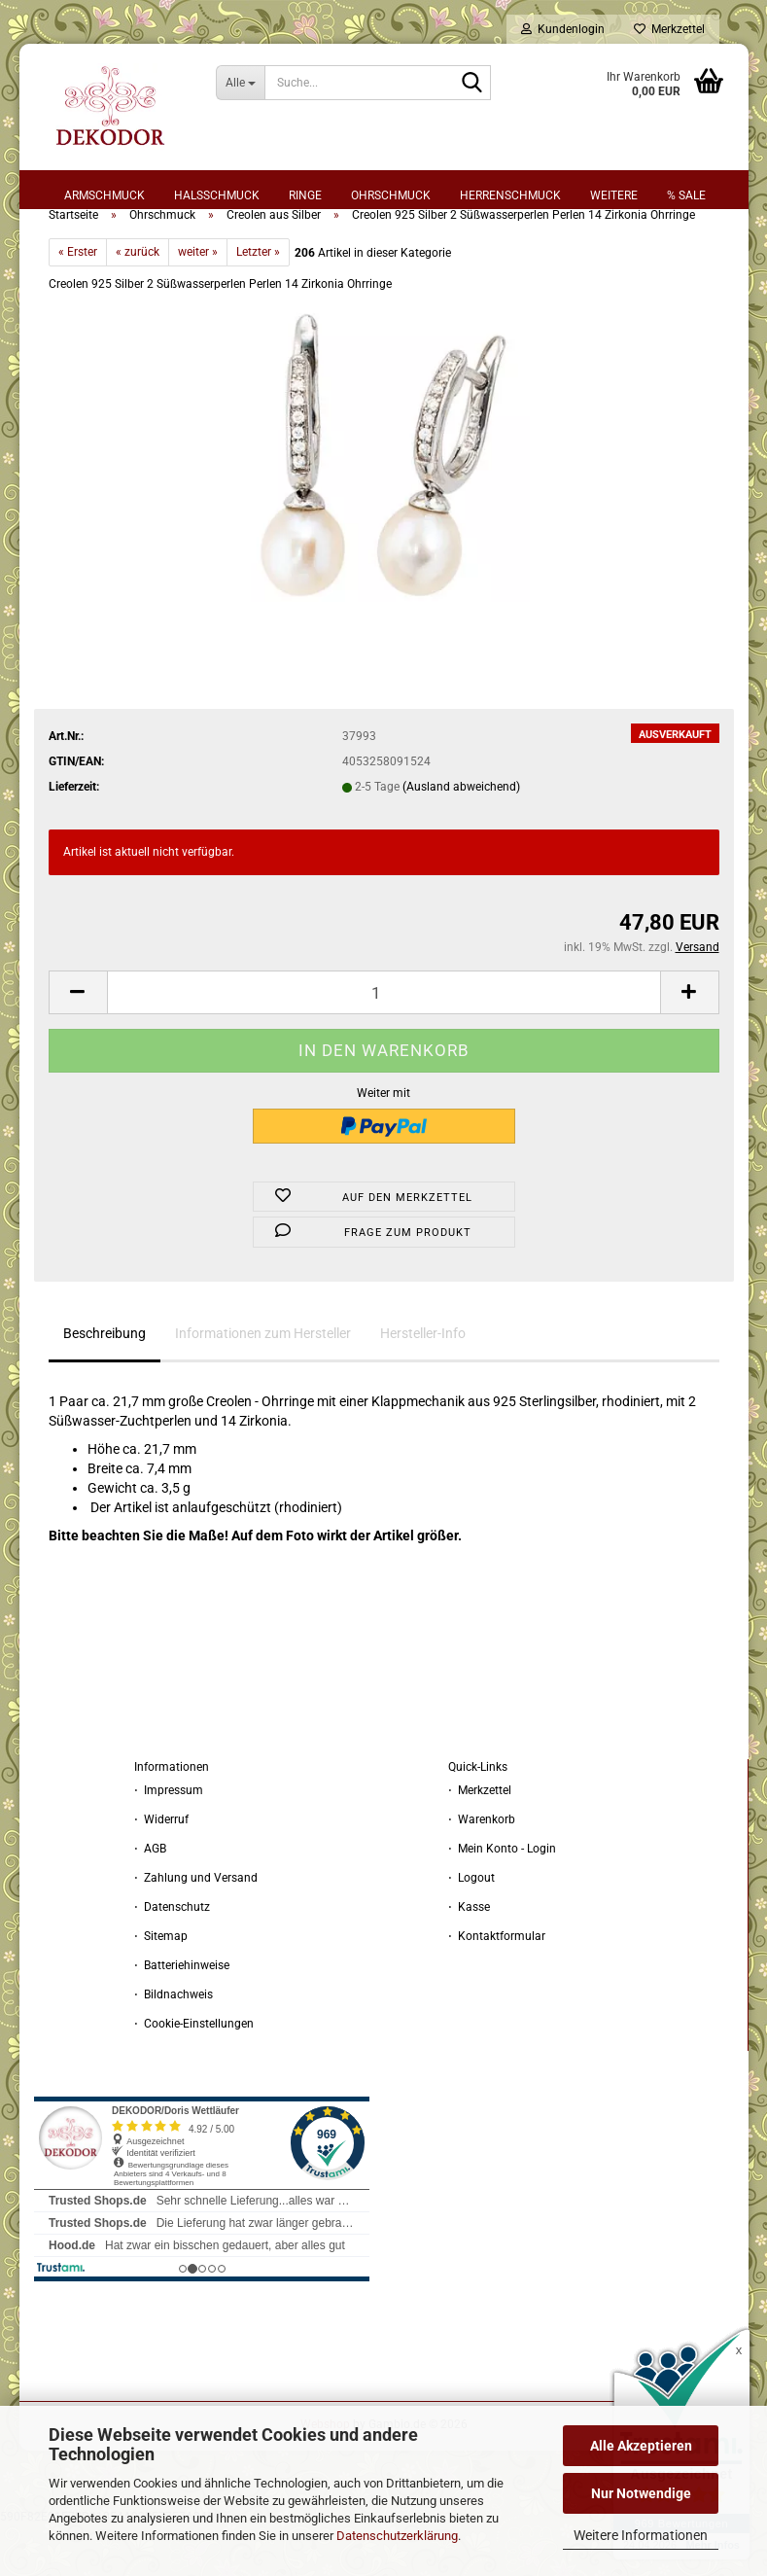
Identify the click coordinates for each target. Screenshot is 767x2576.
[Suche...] (240, 82)
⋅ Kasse (469, 1957)
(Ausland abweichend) (461, 837)
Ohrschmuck (391, 195)
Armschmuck (104, 195)
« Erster (77, 302)
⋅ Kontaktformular (496, 1987)
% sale (686, 195)
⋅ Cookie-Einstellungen (194, 2074)
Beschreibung (104, 1384)
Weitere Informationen (641, 2535)
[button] (78, 1043)
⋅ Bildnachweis (173, 2045)
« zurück (137, 302)
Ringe (305, 195)
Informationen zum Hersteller (263, 1384)
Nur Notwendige (641, 2493)
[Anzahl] (384, 1043)
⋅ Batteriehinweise (181, 2016)
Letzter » (258, 302)
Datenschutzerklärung (397, 2535)
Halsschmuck (217, 195)
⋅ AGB (150, 1899)
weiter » (198, 302)
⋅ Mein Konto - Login (502, 1899)
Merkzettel (669, 29)
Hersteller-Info (423, 1384)
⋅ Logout (471, 1928)
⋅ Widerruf (161, 1870)
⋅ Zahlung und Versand (196, 1928)
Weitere (614, 195)
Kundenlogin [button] (563, 29)
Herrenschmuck (510, 195)
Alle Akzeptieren (641, 2445)
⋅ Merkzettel (479, 1841)
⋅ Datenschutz (172, 1957)
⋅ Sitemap (161, 1987)
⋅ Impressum (168, 1841)
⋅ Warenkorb (481, 1870)
